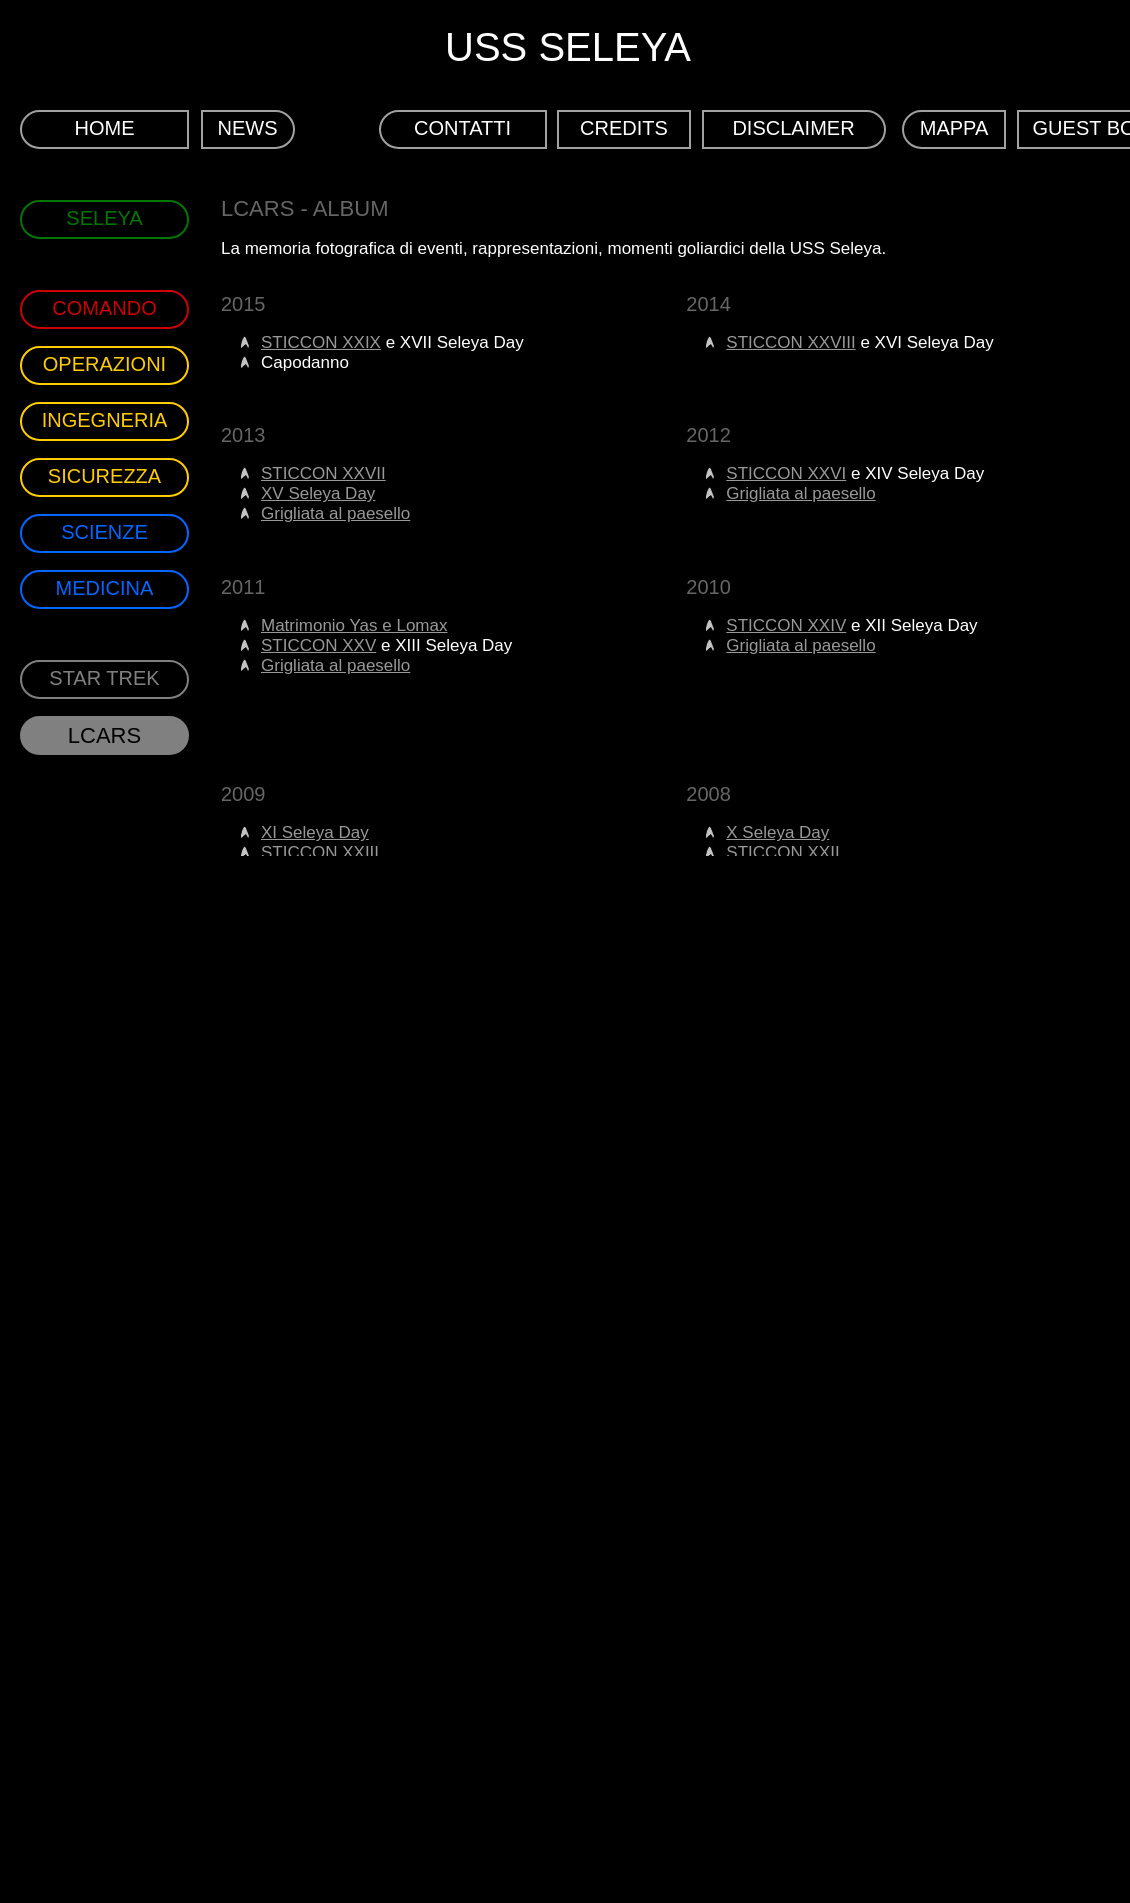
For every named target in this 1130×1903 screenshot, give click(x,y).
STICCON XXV (318, 645)
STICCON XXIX (321, 342)
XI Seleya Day (315, 832)
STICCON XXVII (323, 473)
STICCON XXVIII (790, 342)
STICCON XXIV (786, 625)
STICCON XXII (782, 852)
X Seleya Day (777, 832)
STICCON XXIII (320, 852)
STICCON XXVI (786, 473)
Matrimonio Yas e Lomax (354, 625)
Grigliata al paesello (335, 513)
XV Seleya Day (318, 493)
